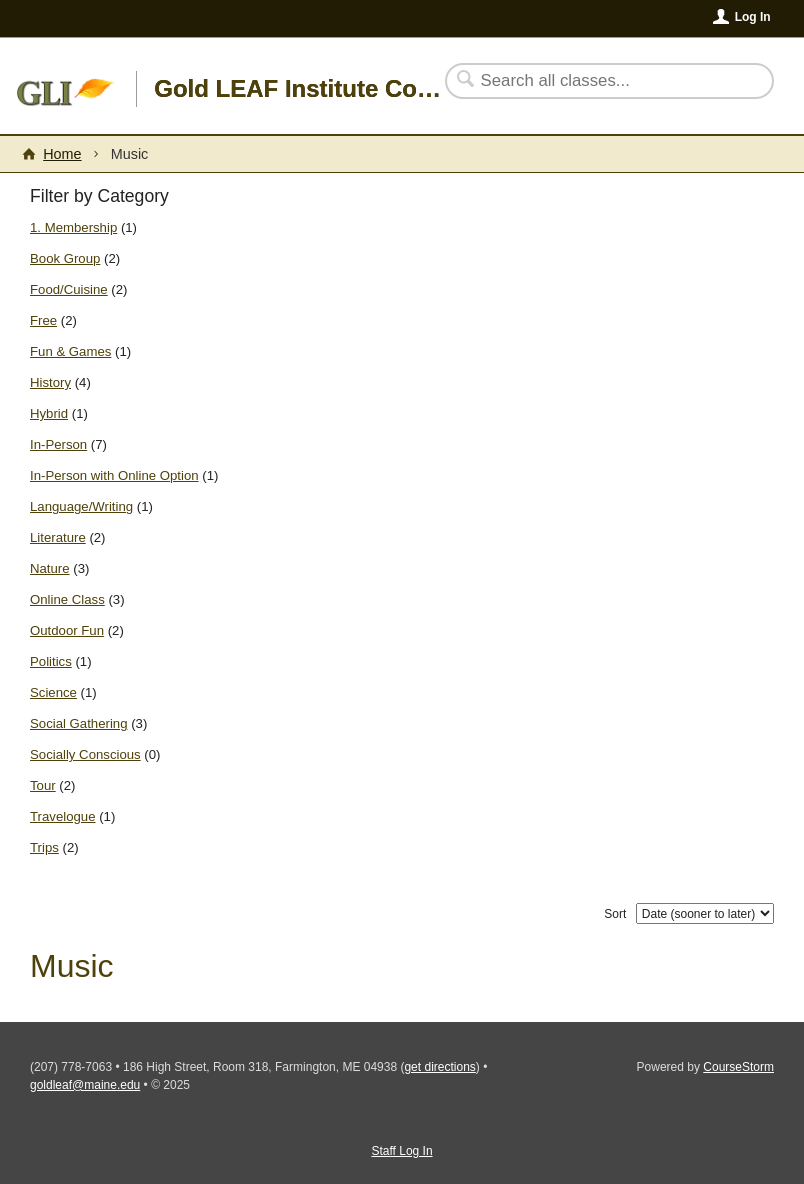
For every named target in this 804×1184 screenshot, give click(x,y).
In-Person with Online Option (114, 475)
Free (43, 320)
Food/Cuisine (69, 289)
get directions (439, 1067)
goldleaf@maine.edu (85, 1085)
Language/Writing (81, 506)
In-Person (58, 444)
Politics (51, 661)
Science (53, 692)
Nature (50, 568)
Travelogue (63, 816)
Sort (615, 914)
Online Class (67, 599)
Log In (753, 17)
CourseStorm (738, 1067)
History (50, 382)
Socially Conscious (85, 754)
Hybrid (49, 413)
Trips (44, 847)
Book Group (65, 258)
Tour (43, 785)
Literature (58, 537)
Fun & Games (70, 351)
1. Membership (73, 227)
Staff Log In (401, 1151)
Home (62, 154)
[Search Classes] (597, 81)
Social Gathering (79, 723)
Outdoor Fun (67, 630)
